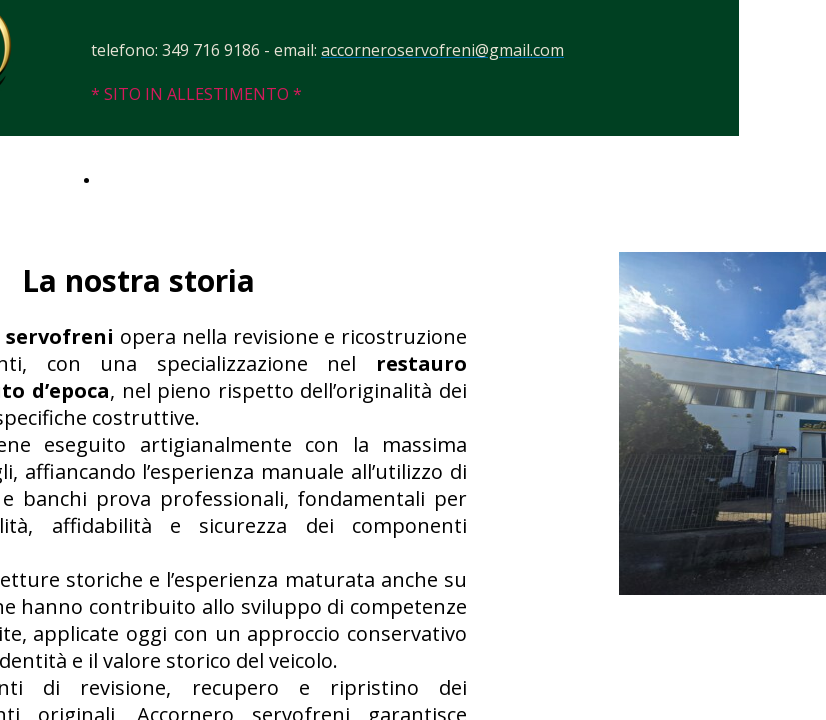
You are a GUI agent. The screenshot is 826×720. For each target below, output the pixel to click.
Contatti (129, 178)
